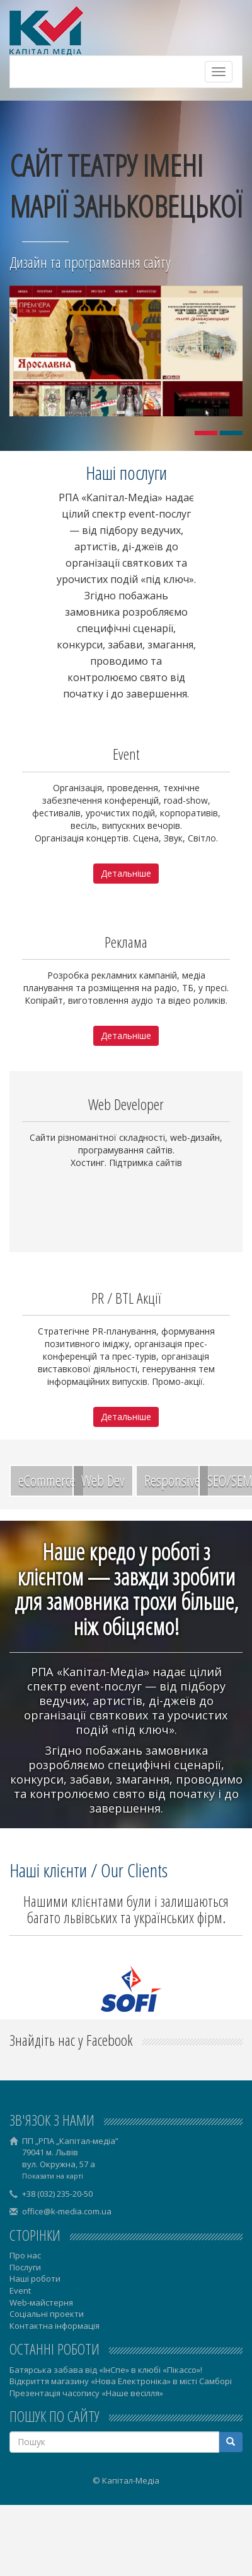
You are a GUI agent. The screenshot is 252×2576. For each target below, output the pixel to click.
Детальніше (126, 873)
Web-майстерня (41, 2302)
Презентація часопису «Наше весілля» (86, 2393)
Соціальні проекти (46, 2313)
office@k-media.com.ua (67, 2211)
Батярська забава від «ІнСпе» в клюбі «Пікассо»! (105, 2369)
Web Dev (103, 1480)
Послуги (25, 2267)
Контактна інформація (54, 2325)
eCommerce (47, 1480)
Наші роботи (34, 2278)
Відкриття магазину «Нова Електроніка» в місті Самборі (120, 2381)
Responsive (172, 1480)
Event (20, 2290)
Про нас (25, 2255)
